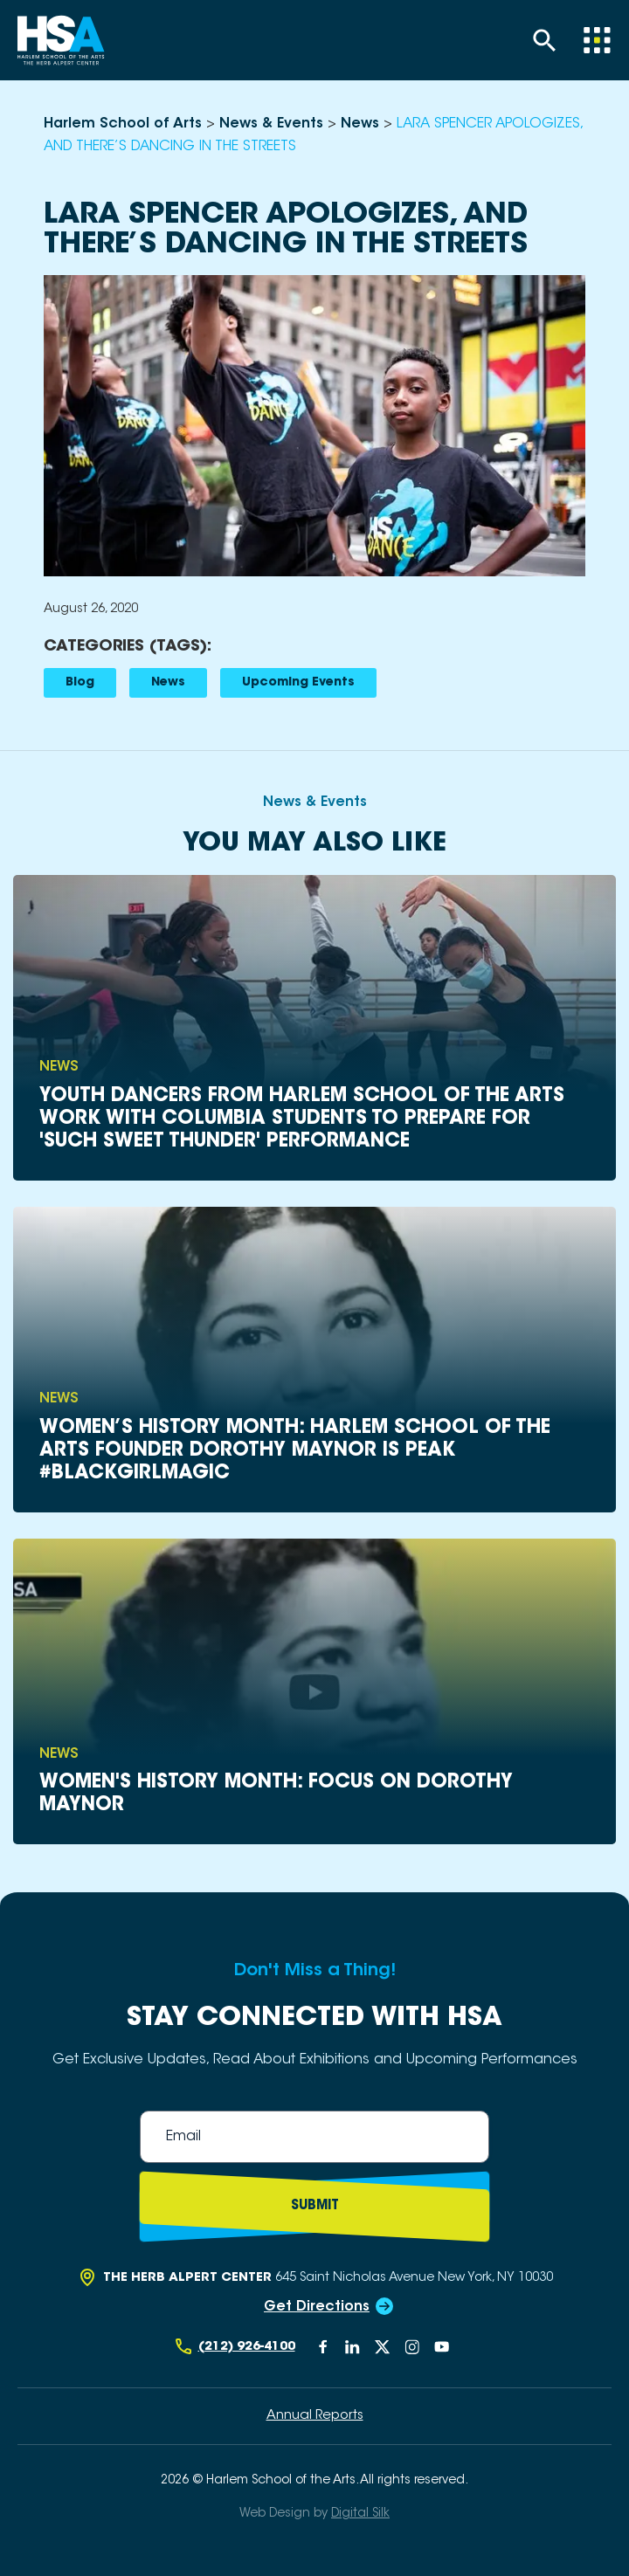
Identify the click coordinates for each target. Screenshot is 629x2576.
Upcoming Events (298, 683)
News (168, 683)
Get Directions (317, 2307)
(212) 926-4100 (246, 2346)
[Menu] (597, 40)
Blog (80, 683)
